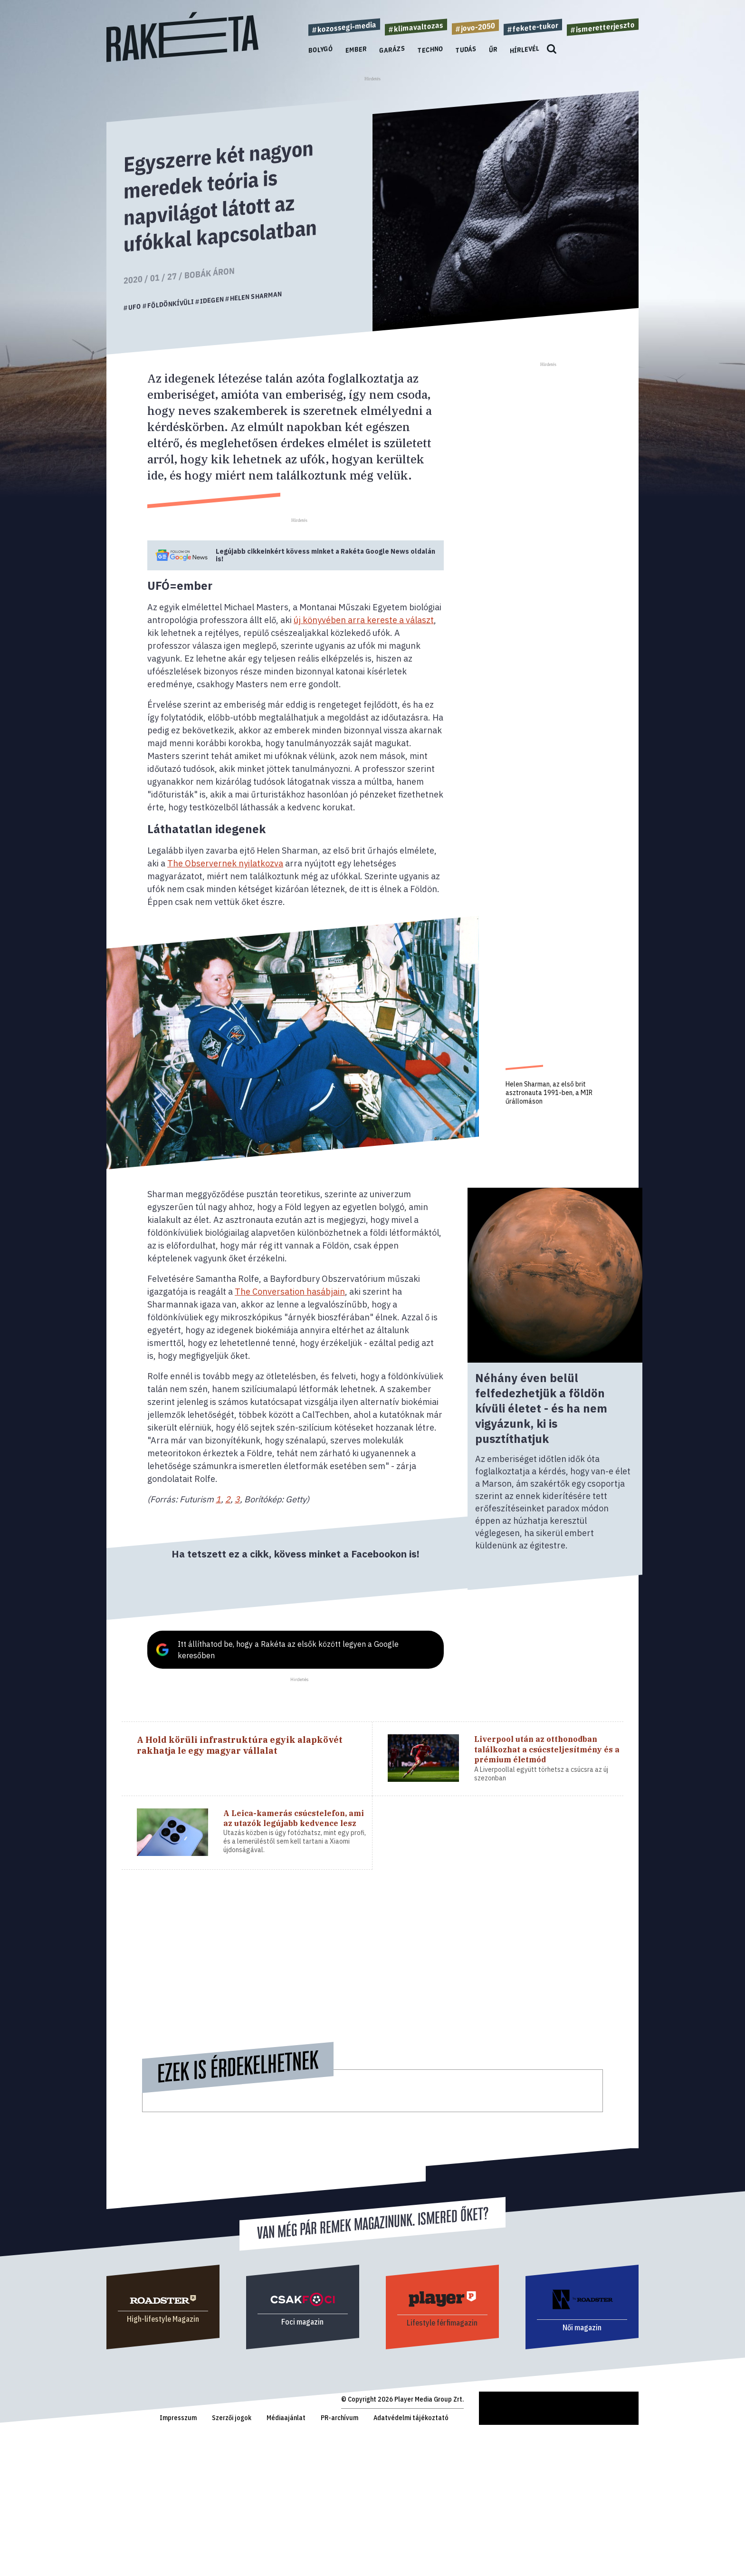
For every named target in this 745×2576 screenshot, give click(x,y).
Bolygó (320, 49)
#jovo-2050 (475, 26)
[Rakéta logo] (182, 60)
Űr (493, 49)
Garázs (392, 49)
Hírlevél (524, 49)
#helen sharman (253, 296)
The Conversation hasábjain (290, 1291)
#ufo (132, 307)
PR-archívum (339, 2417)
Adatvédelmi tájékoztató (411, 2417)
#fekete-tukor (532, 27)
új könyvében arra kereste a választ (364, 620)
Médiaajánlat (286, 2417)
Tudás (466, 49)
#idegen (209, 300)
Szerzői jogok (231, 2417)
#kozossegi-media (344, 27)
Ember (356, 49)
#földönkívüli (168, 304)
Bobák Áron (209, 272)
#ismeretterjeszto (603, 27)
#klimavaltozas (416, 27)
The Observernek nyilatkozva (225, 863)
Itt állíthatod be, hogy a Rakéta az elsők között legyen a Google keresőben (288, 1649)
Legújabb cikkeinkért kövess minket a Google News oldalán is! (325, 555)
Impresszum (178, 2417)
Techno (430, 49)
